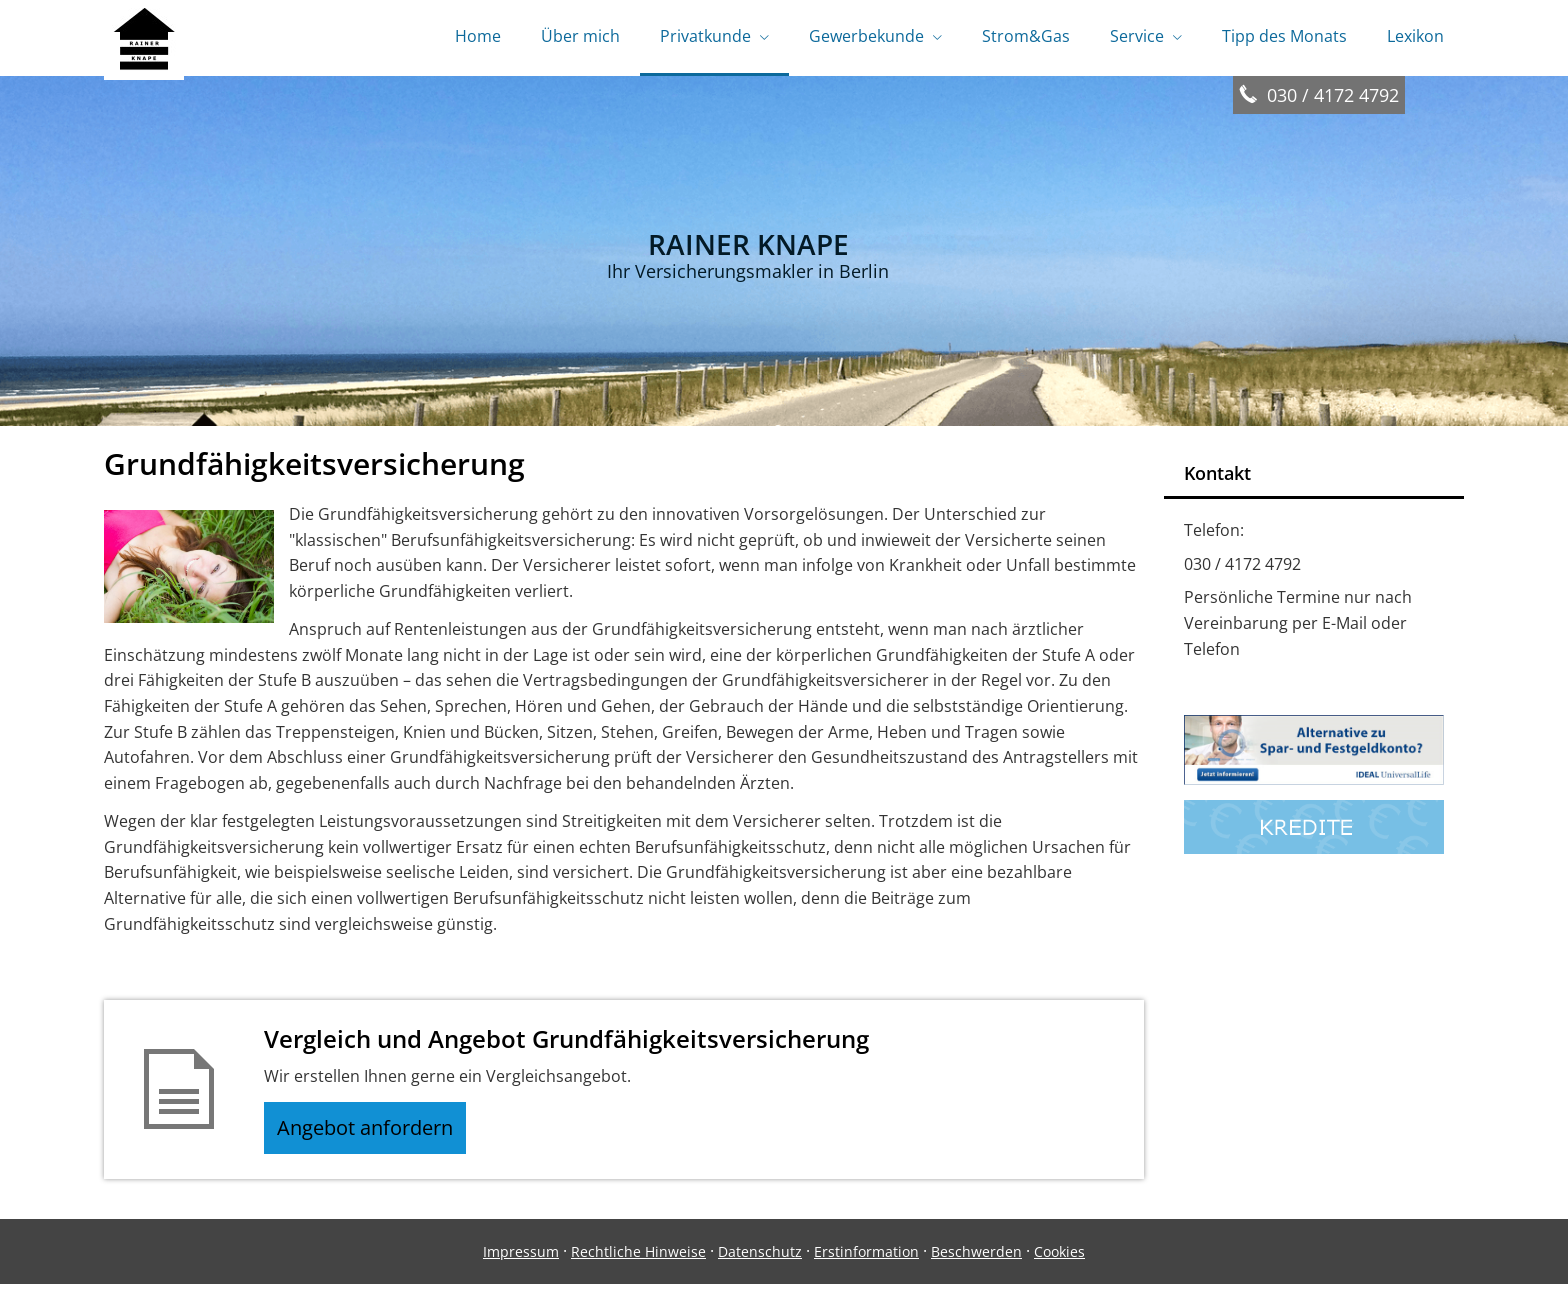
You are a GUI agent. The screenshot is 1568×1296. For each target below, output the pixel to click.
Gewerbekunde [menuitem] (866, 38)
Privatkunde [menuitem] (705, 38)
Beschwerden (976, 1262)
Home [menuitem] (478, 38)
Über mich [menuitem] (580, 38)
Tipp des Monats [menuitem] (1284, 38)
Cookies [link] (1059, 1262)
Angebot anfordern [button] (374, 1135)
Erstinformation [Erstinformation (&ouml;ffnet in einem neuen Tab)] (866, 1262)
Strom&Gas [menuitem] (1026, 38)
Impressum (521, 1262)
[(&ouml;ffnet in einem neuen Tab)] (1314, 783)
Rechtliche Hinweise (638, 1262)
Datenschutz (760, 1262)
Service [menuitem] (1137, 38)
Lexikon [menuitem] (1415, 38)
